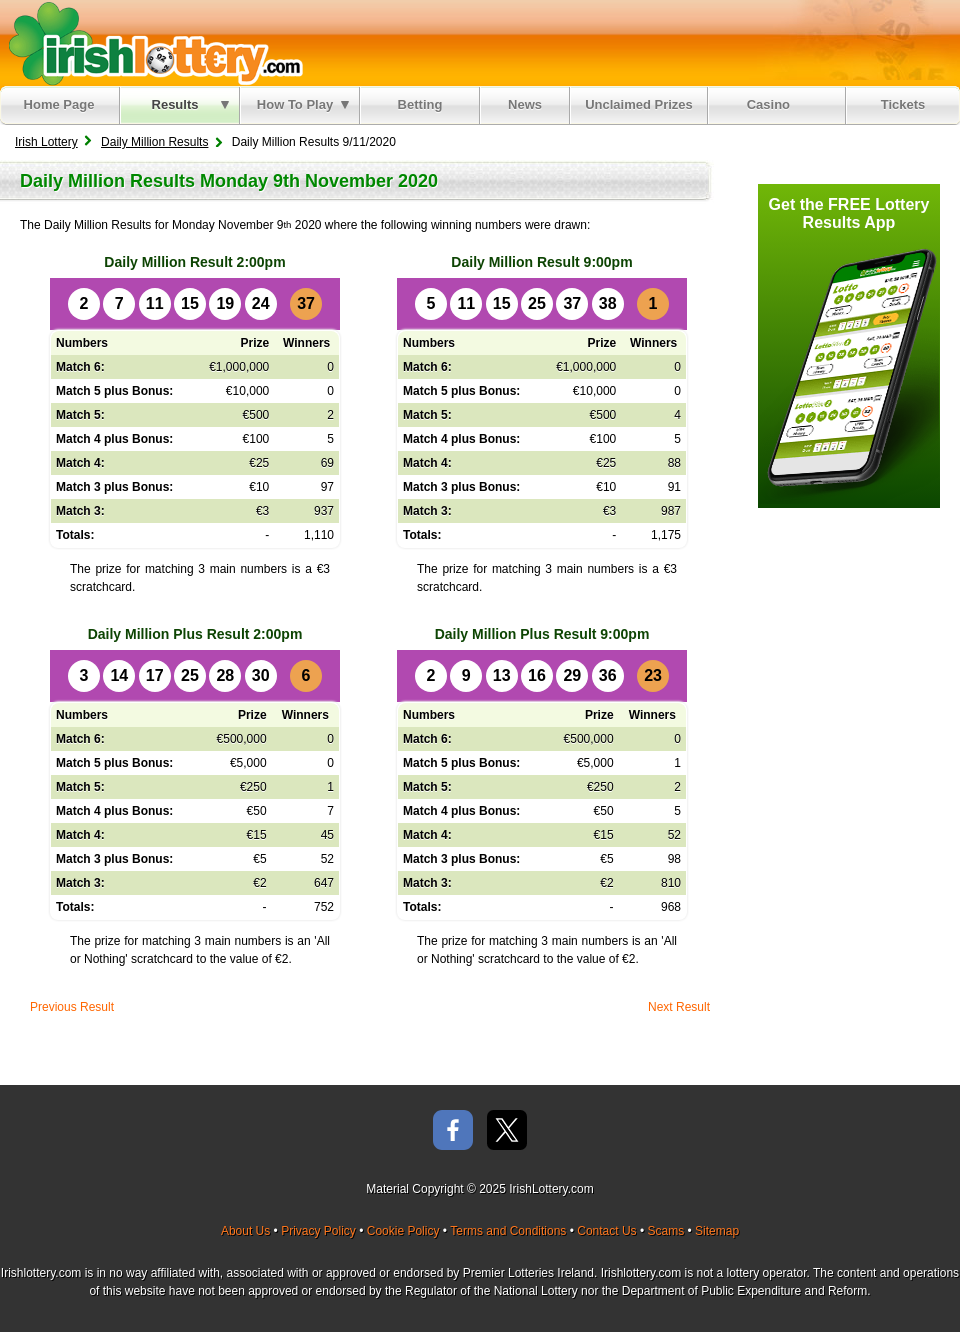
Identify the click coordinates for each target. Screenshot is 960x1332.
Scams (665, 1231)
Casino (772, 104)
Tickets (903, 104)
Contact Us (606, 1231)
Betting (420, 104)
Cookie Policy (403, 1231)
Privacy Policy (318, 1231)
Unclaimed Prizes (639, 104)
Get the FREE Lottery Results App (849, 213)
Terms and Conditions (508, 1231)
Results (190, 104)
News (525, 104)
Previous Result (72, 1007)
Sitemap (717, 1231)
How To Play (303, 104)
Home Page (59, 104)
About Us (245, 1231)
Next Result (679, 1007)
